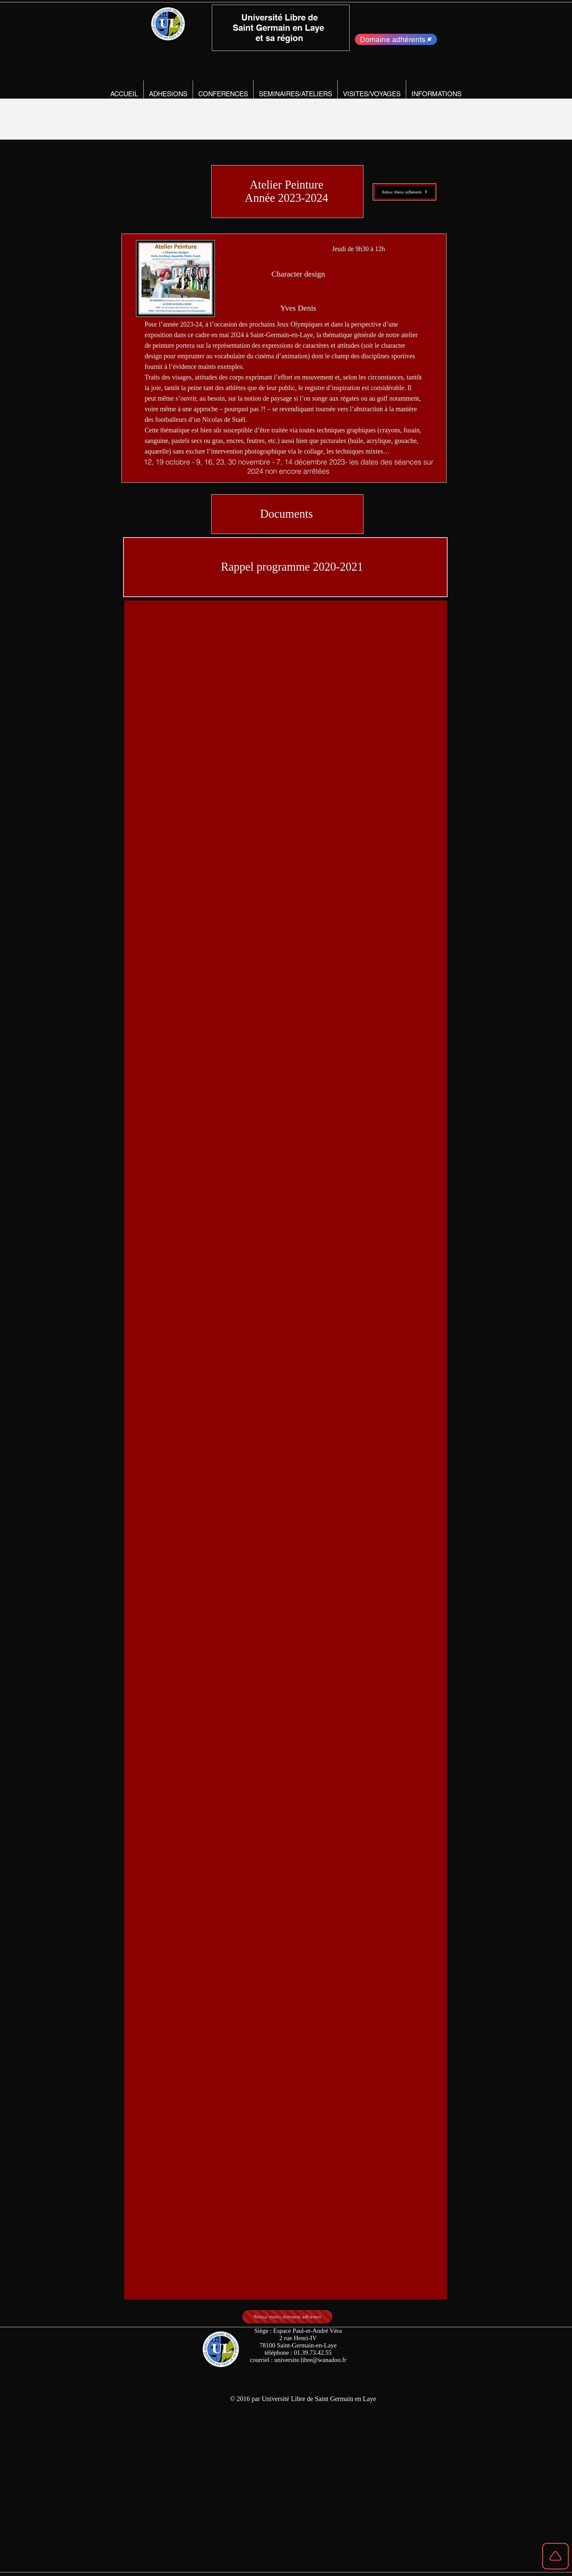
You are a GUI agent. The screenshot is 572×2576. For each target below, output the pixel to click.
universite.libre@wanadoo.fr (310, 2359)
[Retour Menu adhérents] (405, 191)
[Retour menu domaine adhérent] (287, 2316)
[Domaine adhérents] (396, 39)
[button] (168, 94)
